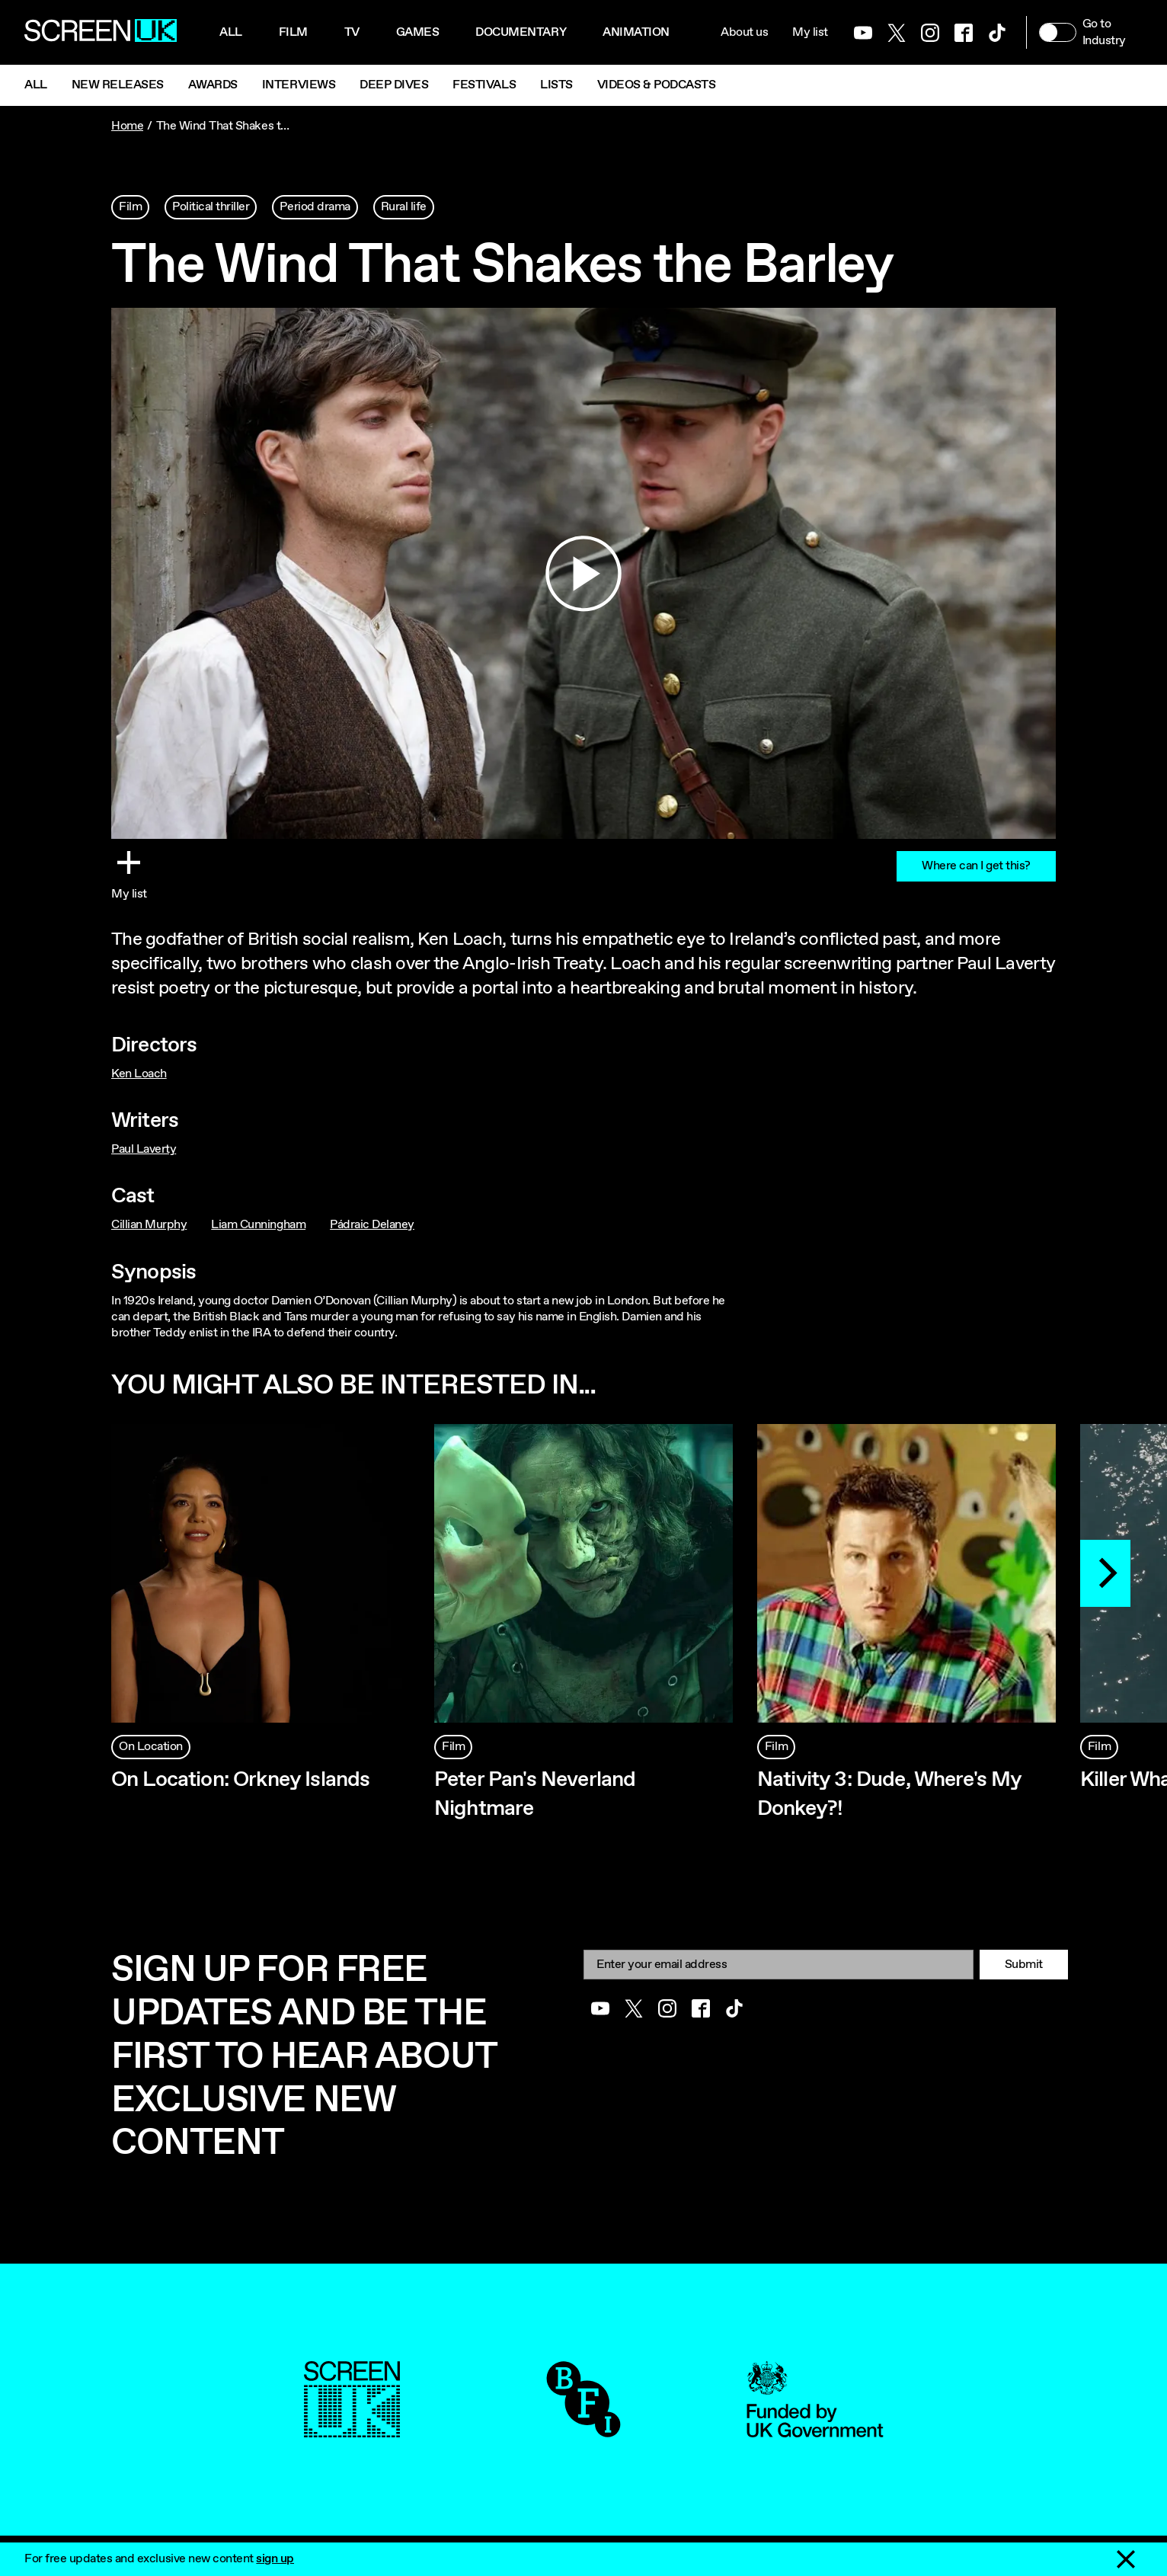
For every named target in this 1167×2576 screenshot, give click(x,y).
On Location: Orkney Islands (240, 1779)
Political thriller (210, 207)
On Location (151, 1747)
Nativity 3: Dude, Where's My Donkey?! (889, 1794)
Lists (556, 85)
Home (127, 126)
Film (293, 32)
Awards (213, 85)
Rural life (404, 207)
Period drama (315, 207)
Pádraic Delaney (372, 1225)
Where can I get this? (976, 866)
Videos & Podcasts (656, 85)
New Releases (118, 85)
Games (418, 32)
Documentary (520, 32)
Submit (1024, 1965)
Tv (352, 32)
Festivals (484, 85)
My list (810, 32)
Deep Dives (394, 85)
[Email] (779, 1964)
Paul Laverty (143, 1149)
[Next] (1105, 1573)
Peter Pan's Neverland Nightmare (534, 1794)
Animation (636, 32)
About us (744, 32)
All (230, 32)
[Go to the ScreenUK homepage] (100, 32)
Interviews (298, 85)
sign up (275, 2559)
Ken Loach (139, 1074)
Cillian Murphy (149, 1225)
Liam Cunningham (258, 1225)
